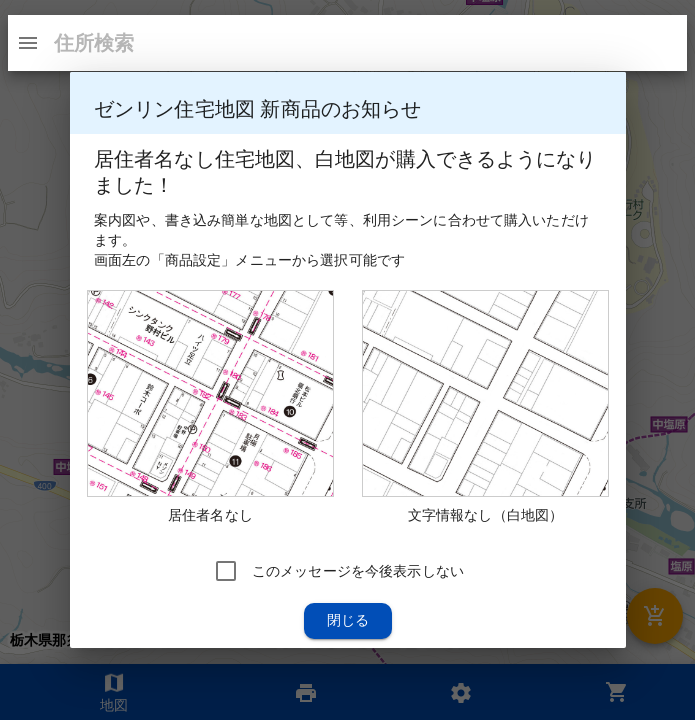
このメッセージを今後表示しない (357, 571)
